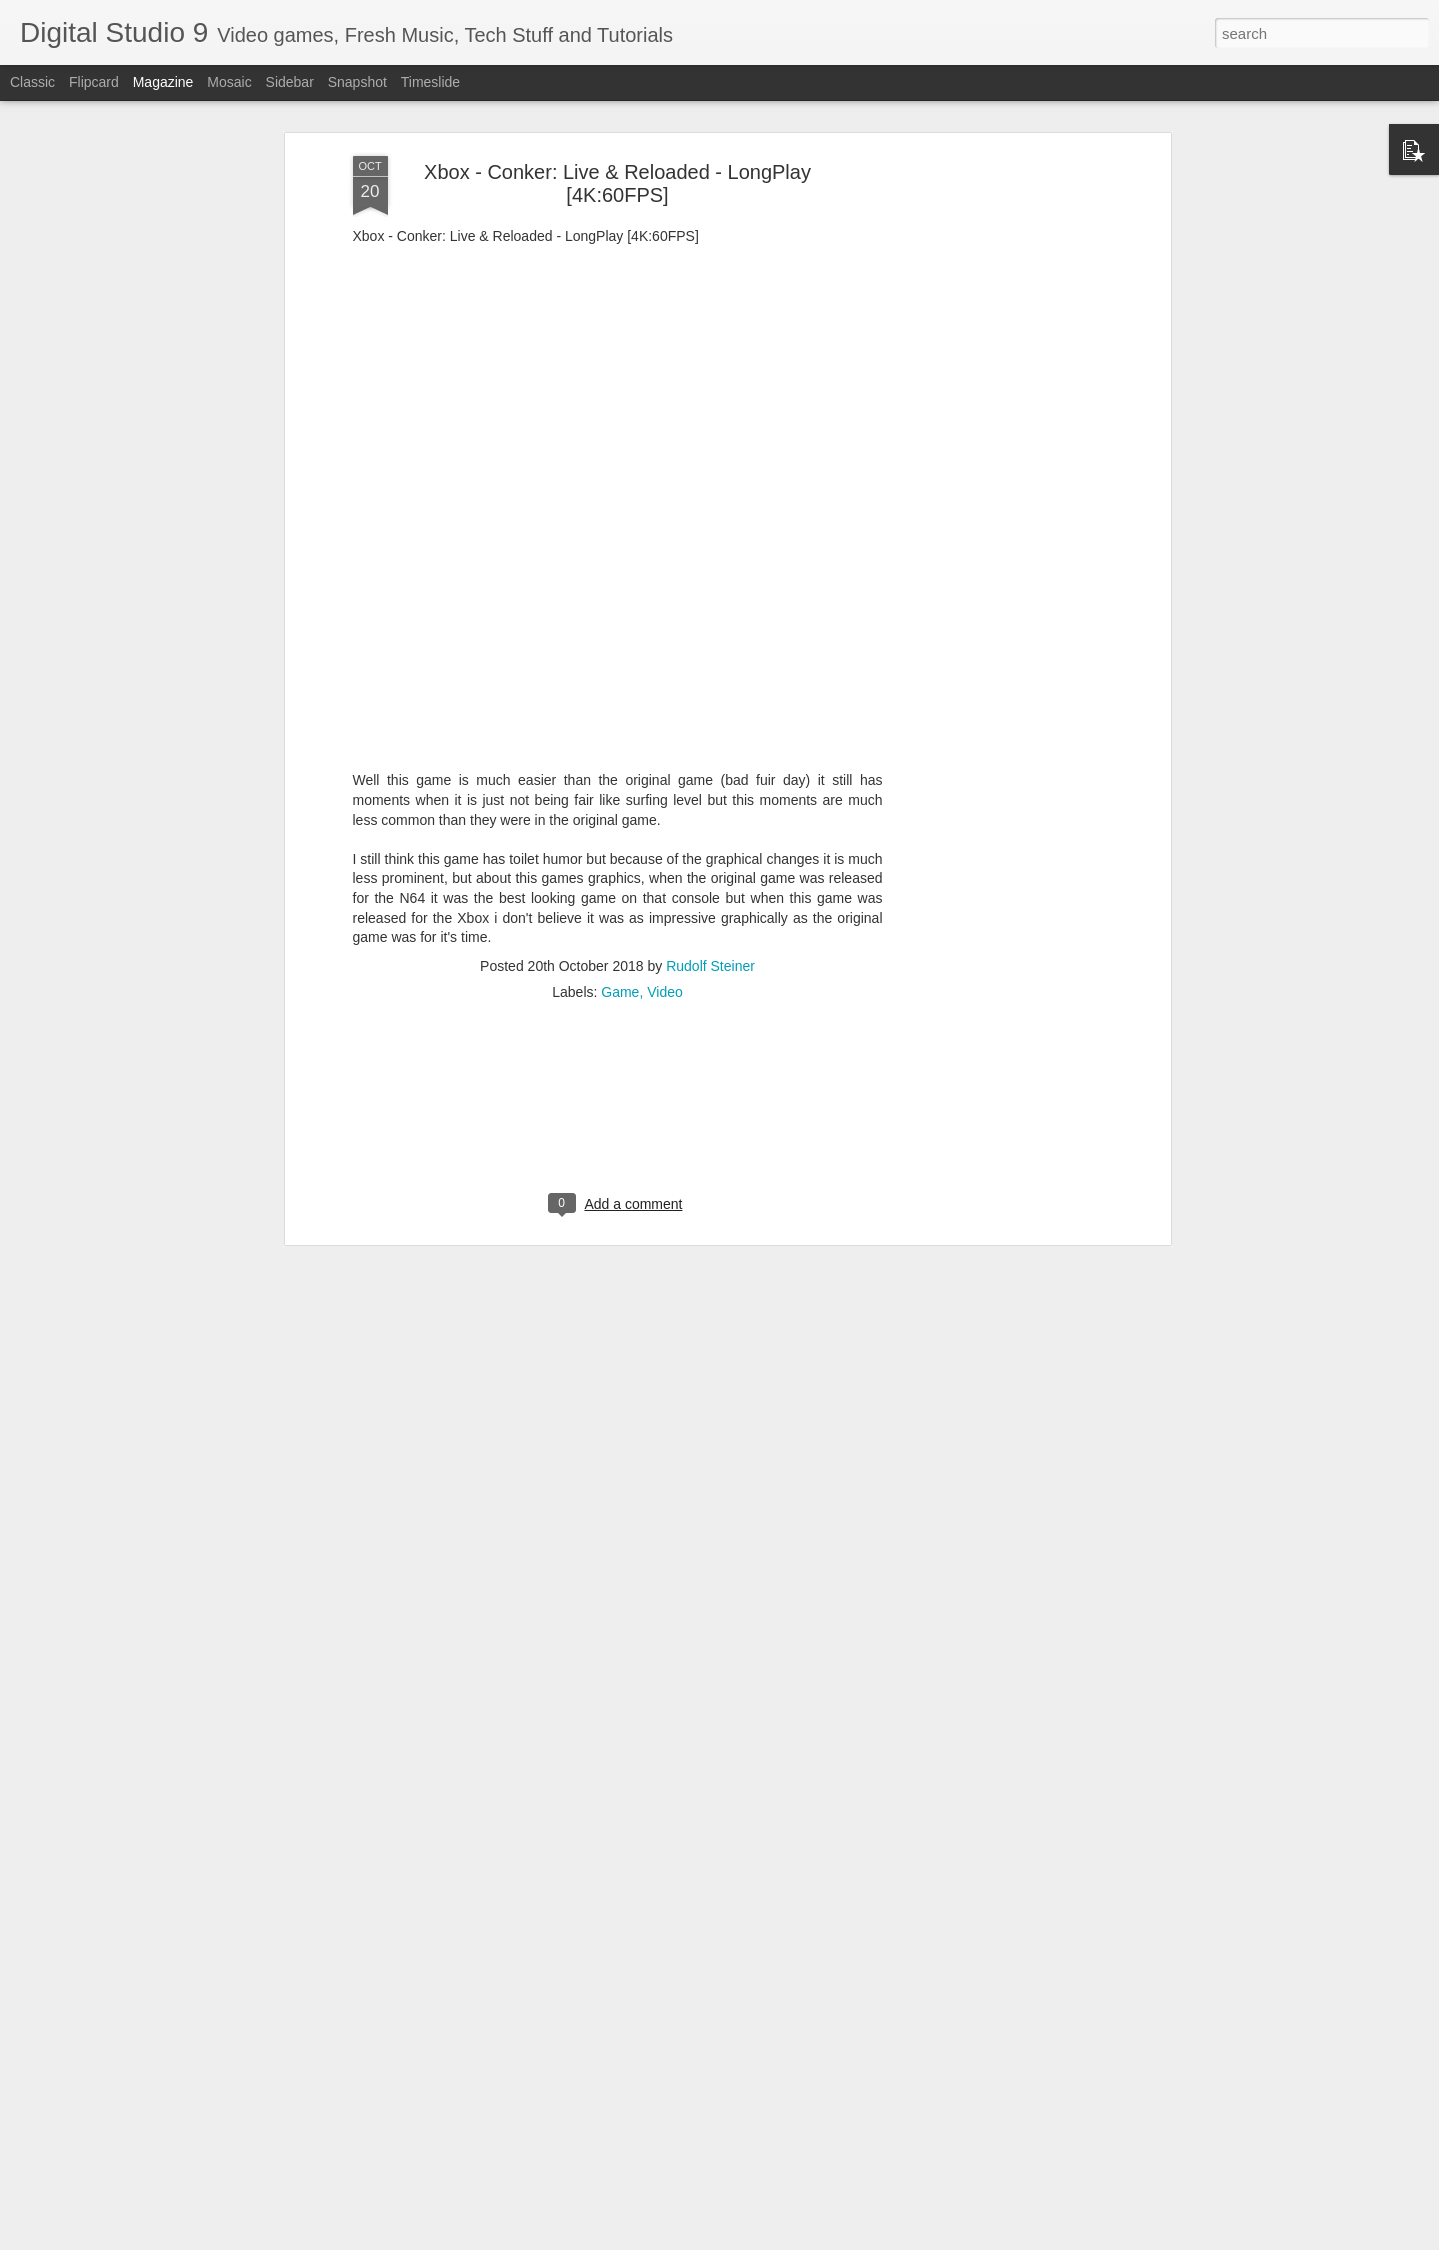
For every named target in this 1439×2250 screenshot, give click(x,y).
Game (620, 985)
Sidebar (290, 82)
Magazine (163, 82)
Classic (32, 82)
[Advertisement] (993, 464)
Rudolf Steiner (710, 959)
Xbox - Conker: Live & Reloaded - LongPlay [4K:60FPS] (617, 176)
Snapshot (357, 82)
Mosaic (229, 82)
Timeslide (430, 82)
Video (665, 985)
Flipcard (94, 82)
